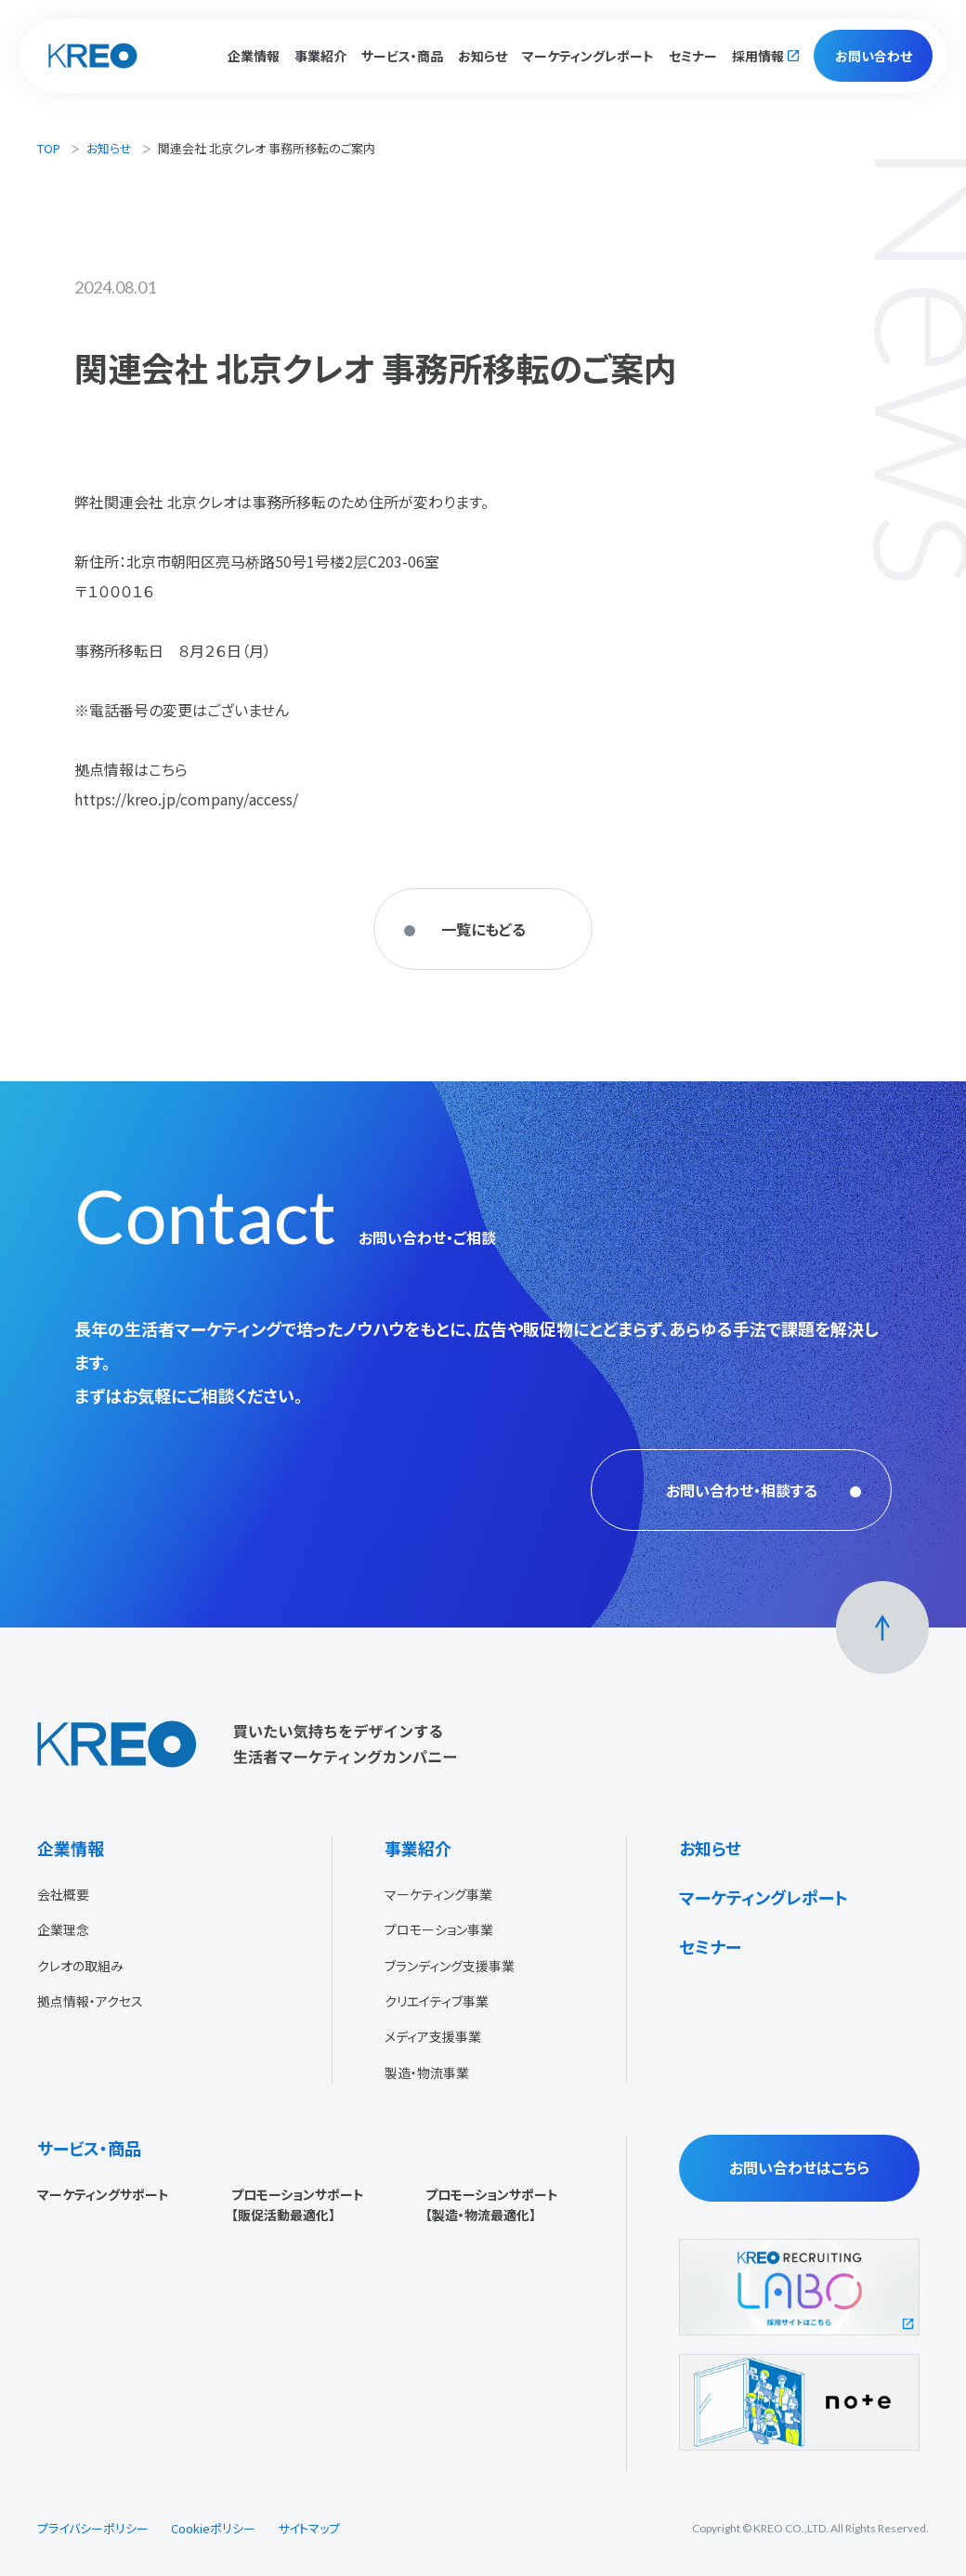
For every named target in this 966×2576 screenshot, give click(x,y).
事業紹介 (418, 1848)
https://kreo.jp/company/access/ (186, 799)
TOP (48, 148)
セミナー (693, 55)
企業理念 (63, 1929)
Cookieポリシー (213, 2528)
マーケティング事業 (438, 1894)
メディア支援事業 (433, 2036)
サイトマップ (309, 2528)
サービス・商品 (89, 2148)
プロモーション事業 (439, 1929)
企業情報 (70, 1848)
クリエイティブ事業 (437, 2001)
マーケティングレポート (588, 55)
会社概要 (63, 1894)
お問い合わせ (873, 55)
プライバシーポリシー (93, 2528)
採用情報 (758, 55)
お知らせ (482, 55)
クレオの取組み (80, 1965)
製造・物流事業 (427, 2072)
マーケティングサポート (103, 2194)
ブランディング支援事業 (450, 1965)
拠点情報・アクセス (90, 2001)
